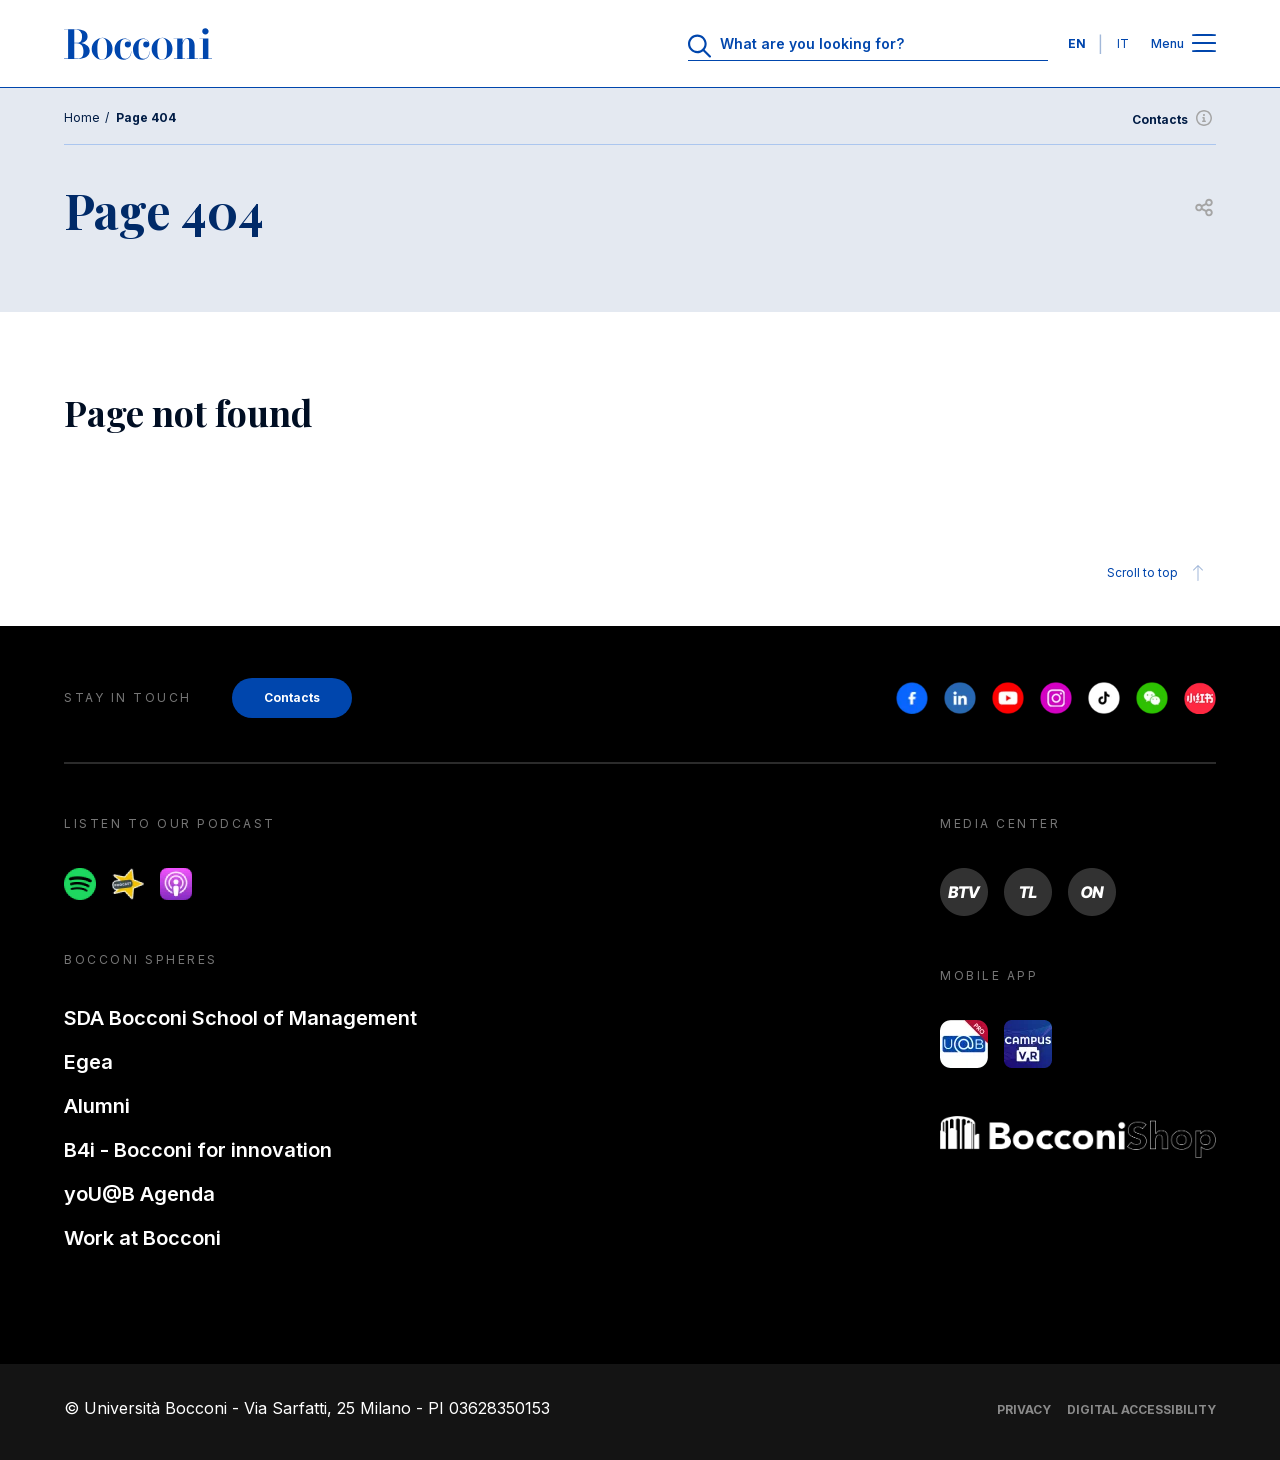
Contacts (1174, 120)
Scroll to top (1158, 573)
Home (82, 117)
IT (1123, 43)
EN (1077, 43)
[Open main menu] (1204, 44)
